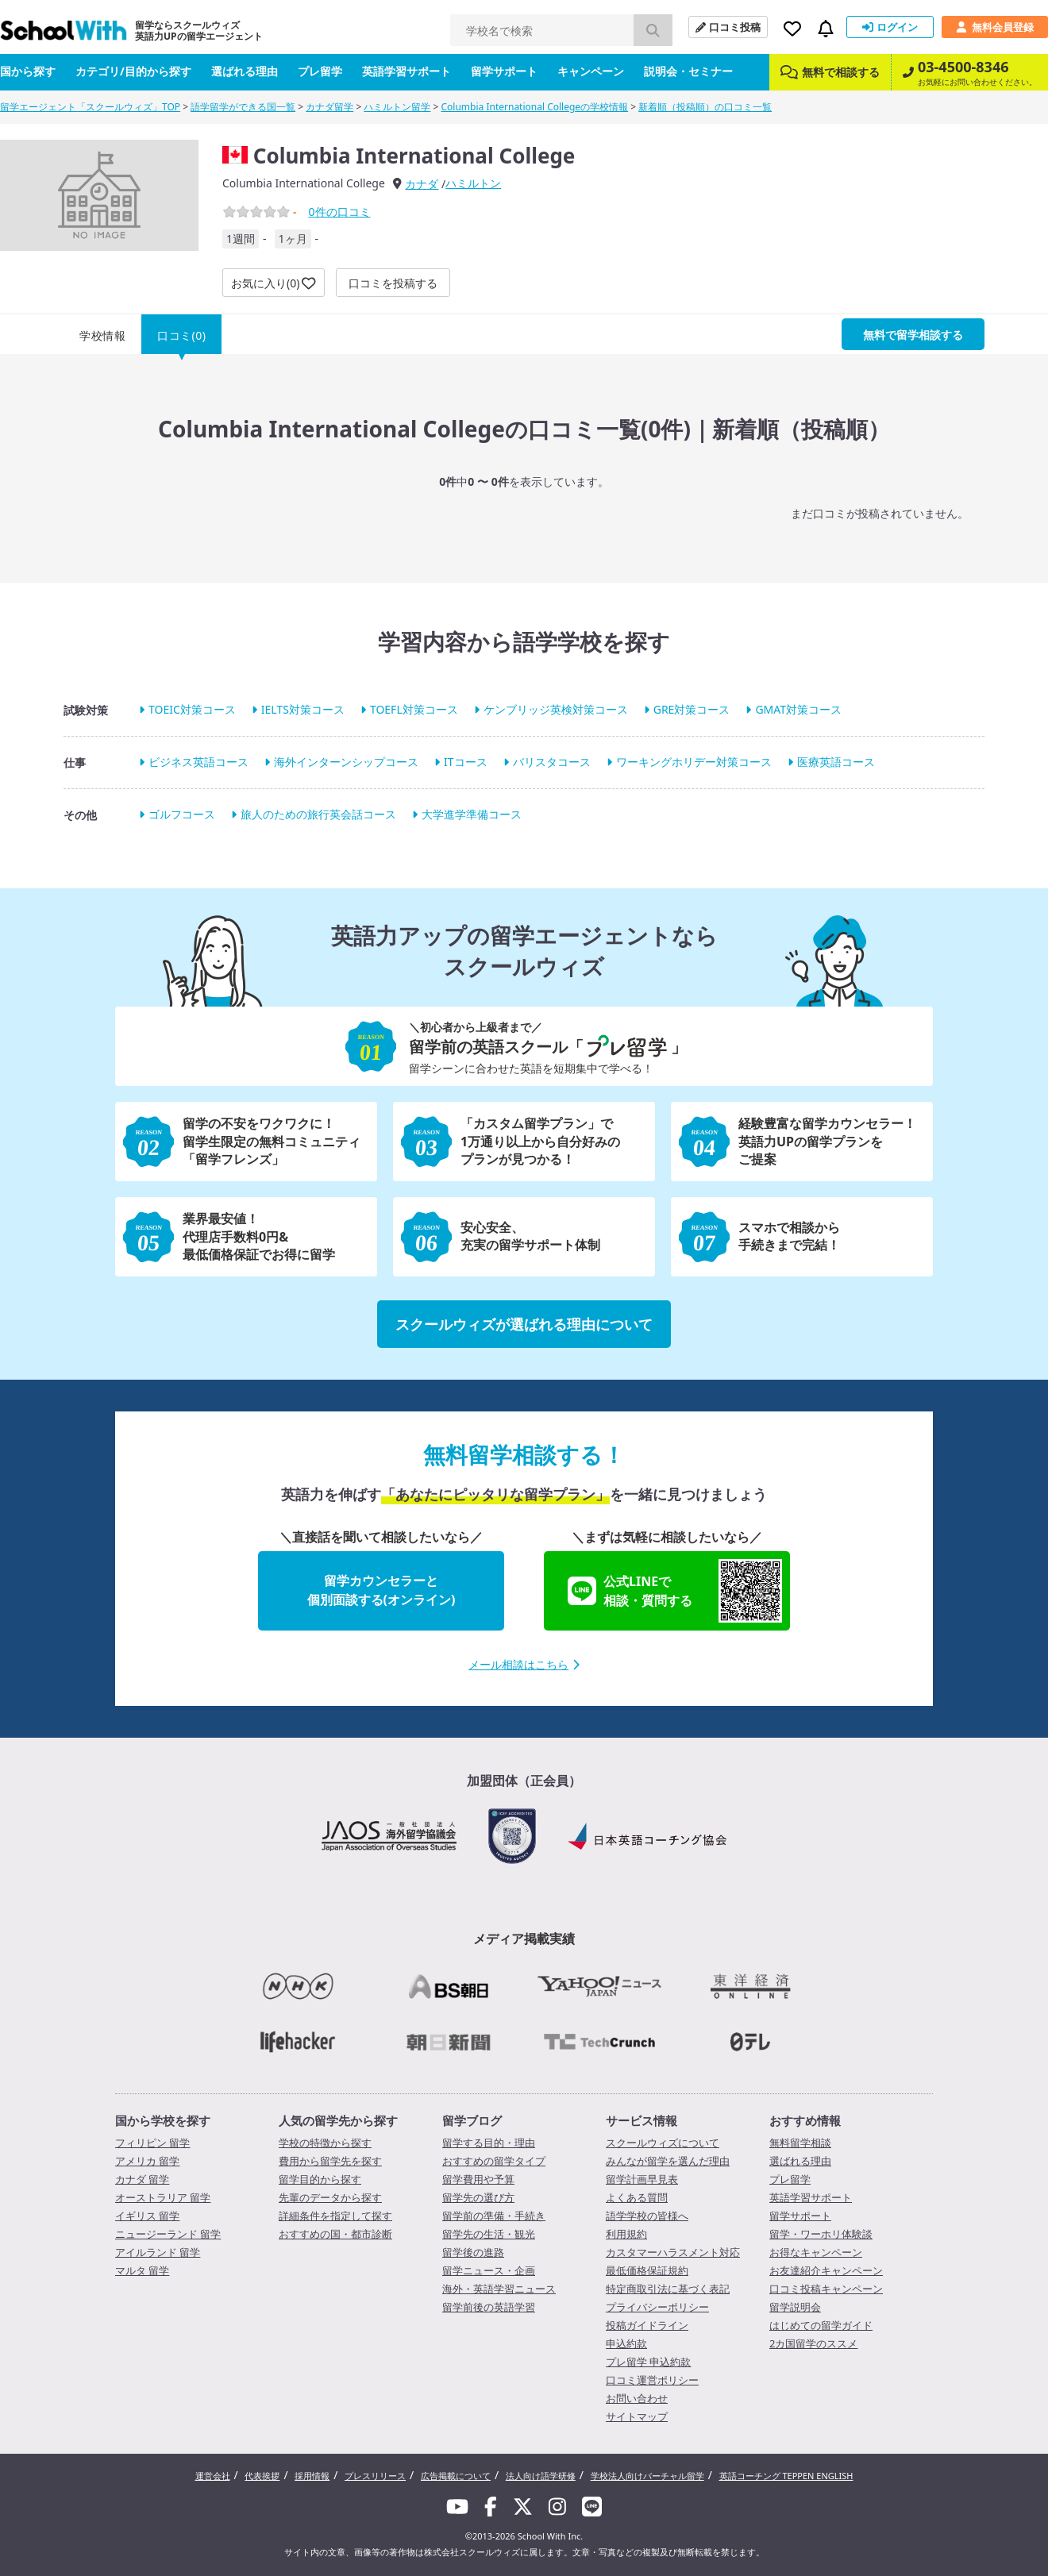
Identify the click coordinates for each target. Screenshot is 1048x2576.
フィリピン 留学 (152, 2142)
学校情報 (102, 335)
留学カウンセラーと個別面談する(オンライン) (381, 1590)
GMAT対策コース (798, 709)
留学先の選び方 (478, 2197)
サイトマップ (637, 2416)
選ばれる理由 (244, 71)
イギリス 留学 (147, 2215)
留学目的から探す (320, 2179)
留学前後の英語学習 (488, 2307)
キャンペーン (590, 71)
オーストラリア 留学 (162, 2197)
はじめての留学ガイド (821, 2325)
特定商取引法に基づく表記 (668, 2288)
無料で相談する (830, 71)
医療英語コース (836, 761)
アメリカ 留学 (147, 2161)
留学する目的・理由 (488, 2142)
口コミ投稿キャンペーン (826, 2288)
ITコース (465, 761)
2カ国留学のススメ (813, 2343)
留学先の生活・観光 (488, 2234)
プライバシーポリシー (657, 2307)
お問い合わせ (637, 2398)
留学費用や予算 (478, 2179)
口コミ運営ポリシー (652, 2380)
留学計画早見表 (642, 2179)
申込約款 (626, 2343)
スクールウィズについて (662, 2142)
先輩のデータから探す (330, 2197)
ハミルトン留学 (397, 107)
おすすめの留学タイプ (493, 2161)
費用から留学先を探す (330, 2161)
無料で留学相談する (913, 334)
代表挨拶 (262, 2476)
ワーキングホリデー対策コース (694, 761)
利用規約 (626, 2234)
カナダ (421, 183)
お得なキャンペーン (815, 2252)
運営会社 (212, 2476)
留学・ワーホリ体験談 (821, 2234)
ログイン (890, 27)
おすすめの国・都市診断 (335, 2234)
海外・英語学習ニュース (499, 2288)
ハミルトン (473, 183)
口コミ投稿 (728, 27)
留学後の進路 (473, 2252)
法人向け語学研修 (541, 2476)
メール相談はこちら (524, 1664)
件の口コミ (339, 211)
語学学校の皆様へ (647, 2215)
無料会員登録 (995, 27)
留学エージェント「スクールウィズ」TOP (90, 107)
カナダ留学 (329, 107)
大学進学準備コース (472, 814)
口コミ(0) (181, 335)
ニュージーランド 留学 (168, 2234)
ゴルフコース (181, 814)
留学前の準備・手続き (493, 2215)
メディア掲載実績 (524, 1938)
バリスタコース (552, 761)
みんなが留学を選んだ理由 (668, 2161)
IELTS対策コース (303, 709)
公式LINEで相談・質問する (675, 1591)
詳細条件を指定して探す (335, 2215)
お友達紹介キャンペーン (826, 2270)
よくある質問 (637, 2197)
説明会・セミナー (688, 71)
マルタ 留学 (142, 2270)
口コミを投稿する (393, 283)
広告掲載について (456, 2476)
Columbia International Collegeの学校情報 (535, 107)
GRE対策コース (691, 709)
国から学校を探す (162, 2120)
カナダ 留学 (142, 2179)
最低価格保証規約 (647, 2270)
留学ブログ (472, 2120)
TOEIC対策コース (192, 709)
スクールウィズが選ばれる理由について (524, 1324)
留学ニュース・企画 (488, 2270)
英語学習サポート (406, 71)
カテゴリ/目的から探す (133, 71)
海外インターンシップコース (346, 761)
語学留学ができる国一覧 (243, 107)
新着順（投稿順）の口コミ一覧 (705, 107)
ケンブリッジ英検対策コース (556, 709)
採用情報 (312, 2476)
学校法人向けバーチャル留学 (647, 2476)
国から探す (28, 71)
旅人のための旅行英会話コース (318, 814)
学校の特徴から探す (325, 2142)
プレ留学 (320, 71)
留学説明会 (795, 2307)
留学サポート (504, 71)
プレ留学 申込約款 (648, 2362)
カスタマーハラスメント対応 (673, 2252)
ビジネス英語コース (198, 761)
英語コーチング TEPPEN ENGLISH (786, 2476)
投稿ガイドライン (647, 2325)
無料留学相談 (800, 2142)
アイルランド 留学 (157, 2252)
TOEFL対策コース (414, 709)
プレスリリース (375, 2476)
